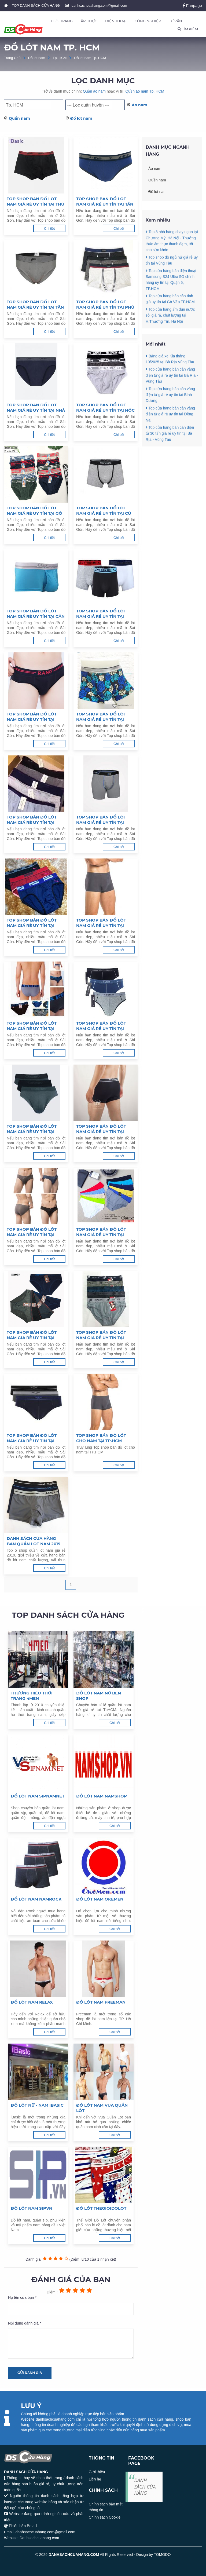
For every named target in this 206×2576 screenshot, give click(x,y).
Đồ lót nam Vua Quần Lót (102, 2108)
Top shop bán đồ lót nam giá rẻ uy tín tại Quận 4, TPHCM (32, 1232)
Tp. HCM (60, 58)
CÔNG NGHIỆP (148, 21)
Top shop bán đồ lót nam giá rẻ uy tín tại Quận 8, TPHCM (32, 1026)
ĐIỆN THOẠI (116, 21)
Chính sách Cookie (104, 2517)
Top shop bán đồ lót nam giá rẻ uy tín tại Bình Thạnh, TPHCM (101, 613)
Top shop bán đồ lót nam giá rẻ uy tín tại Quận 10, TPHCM (32, 923)
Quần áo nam (94, 91)
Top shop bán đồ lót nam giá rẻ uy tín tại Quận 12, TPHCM (32, 819)
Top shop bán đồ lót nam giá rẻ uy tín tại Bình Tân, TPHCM (32, 716)
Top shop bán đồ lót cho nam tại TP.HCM (101, 1438)
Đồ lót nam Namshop (101, 1796)
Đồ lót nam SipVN (31, 2208)
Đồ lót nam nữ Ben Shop (98, 1695)
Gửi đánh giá (29, 2373)
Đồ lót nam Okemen (99, 1899)
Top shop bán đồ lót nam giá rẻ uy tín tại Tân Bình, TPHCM (35, 304)
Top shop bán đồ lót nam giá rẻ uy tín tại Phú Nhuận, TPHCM (105, 304)
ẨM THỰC (89, 21)
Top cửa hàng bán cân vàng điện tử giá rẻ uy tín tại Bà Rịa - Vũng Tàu (172, 401)
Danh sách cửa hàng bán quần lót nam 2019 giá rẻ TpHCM (34, 1541)
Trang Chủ (12, 58)
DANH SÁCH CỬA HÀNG (145, 2486)
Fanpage (192, 5)
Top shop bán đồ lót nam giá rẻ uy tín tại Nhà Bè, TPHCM (36, 407)
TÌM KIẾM (188, 29)
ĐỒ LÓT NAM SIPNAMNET (37, 1796)
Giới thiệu (97, 2472)
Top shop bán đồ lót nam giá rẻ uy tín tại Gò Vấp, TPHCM (34, 510)
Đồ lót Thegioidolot (101, 2208)
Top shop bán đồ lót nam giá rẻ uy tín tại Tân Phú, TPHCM (104, 201)
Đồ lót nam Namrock (36, 1899)
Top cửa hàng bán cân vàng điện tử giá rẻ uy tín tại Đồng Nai (170, 440)
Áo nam (139, 105)
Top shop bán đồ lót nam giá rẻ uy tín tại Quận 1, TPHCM (101, 1335)
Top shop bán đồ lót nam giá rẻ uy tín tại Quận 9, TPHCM (101, 923)
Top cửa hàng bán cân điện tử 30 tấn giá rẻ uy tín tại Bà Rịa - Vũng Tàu (170, 459)
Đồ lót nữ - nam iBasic (37, 2105)
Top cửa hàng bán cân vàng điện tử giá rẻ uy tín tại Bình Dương (170, 420)
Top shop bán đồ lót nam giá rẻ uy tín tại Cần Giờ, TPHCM (36, 613)
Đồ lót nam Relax (32, 2002)
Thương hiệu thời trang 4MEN (32, 1695)
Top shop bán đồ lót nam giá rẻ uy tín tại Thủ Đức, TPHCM (35, 201)
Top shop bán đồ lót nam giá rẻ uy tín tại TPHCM (32, 1438)
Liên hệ (95, 2479)
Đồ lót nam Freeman (101, 2002)
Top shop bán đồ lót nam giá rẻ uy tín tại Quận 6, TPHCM (32, 1129)
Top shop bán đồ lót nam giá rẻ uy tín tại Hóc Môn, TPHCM (105, 407)
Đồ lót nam (36, 58)
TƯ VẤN (175, 21)
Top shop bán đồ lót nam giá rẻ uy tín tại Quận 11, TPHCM (101, 819)
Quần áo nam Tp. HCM (144, 91)
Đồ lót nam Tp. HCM (90, 58)
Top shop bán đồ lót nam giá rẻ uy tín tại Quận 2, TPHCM (32, 1335)
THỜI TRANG (62, 21)
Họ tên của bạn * (22, 2297)
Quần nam (19, 118)
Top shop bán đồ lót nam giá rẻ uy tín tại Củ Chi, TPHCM (103, 510)
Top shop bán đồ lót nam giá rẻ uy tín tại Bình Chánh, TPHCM (101, 716)
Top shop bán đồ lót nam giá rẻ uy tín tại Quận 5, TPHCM (101, 1129)
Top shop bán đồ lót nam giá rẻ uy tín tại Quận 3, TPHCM (101, 1232)
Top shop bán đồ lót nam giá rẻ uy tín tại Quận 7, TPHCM (101, 1026)
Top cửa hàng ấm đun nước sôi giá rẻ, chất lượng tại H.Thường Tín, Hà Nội (170, 341)
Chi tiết (49, 228)
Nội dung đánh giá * (24, 2323)
